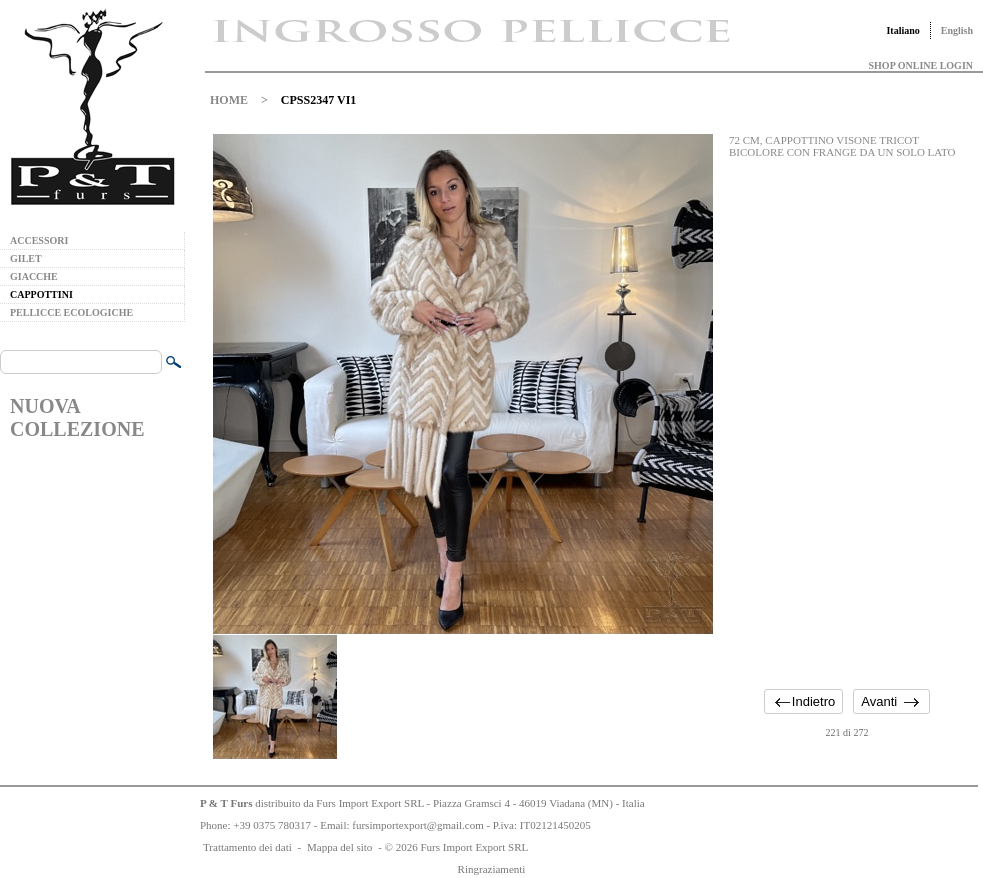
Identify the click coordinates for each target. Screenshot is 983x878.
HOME (229, 100)
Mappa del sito (339, 847)
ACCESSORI (39, 240)
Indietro (813, 701)
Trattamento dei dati (247, 847)
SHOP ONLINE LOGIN (921, 65)
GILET (26, 258)
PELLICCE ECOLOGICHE (71, 312)
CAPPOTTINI (41, 294)
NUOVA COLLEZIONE (77, 417)
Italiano (902, 30)
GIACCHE (34, 276)
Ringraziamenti (492, 869)
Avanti (879, 701)
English (957, 30)
